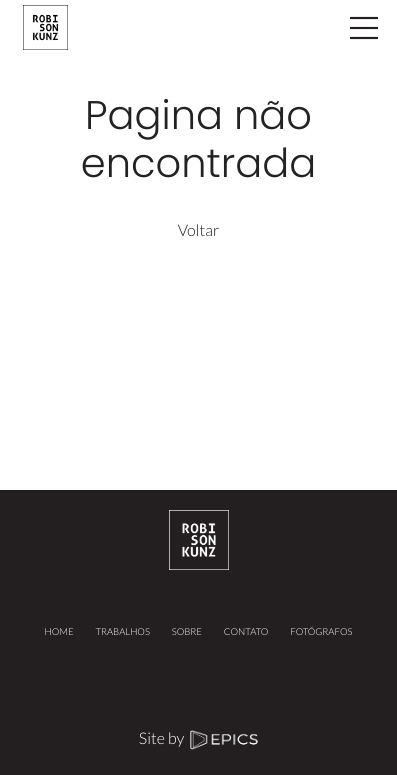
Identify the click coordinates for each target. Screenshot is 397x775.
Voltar (199, 230)
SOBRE (187, 632)
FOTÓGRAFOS (321, 632)
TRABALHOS (122, 632)
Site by (198, 738)
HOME (59, 632)
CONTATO (246, 632)
